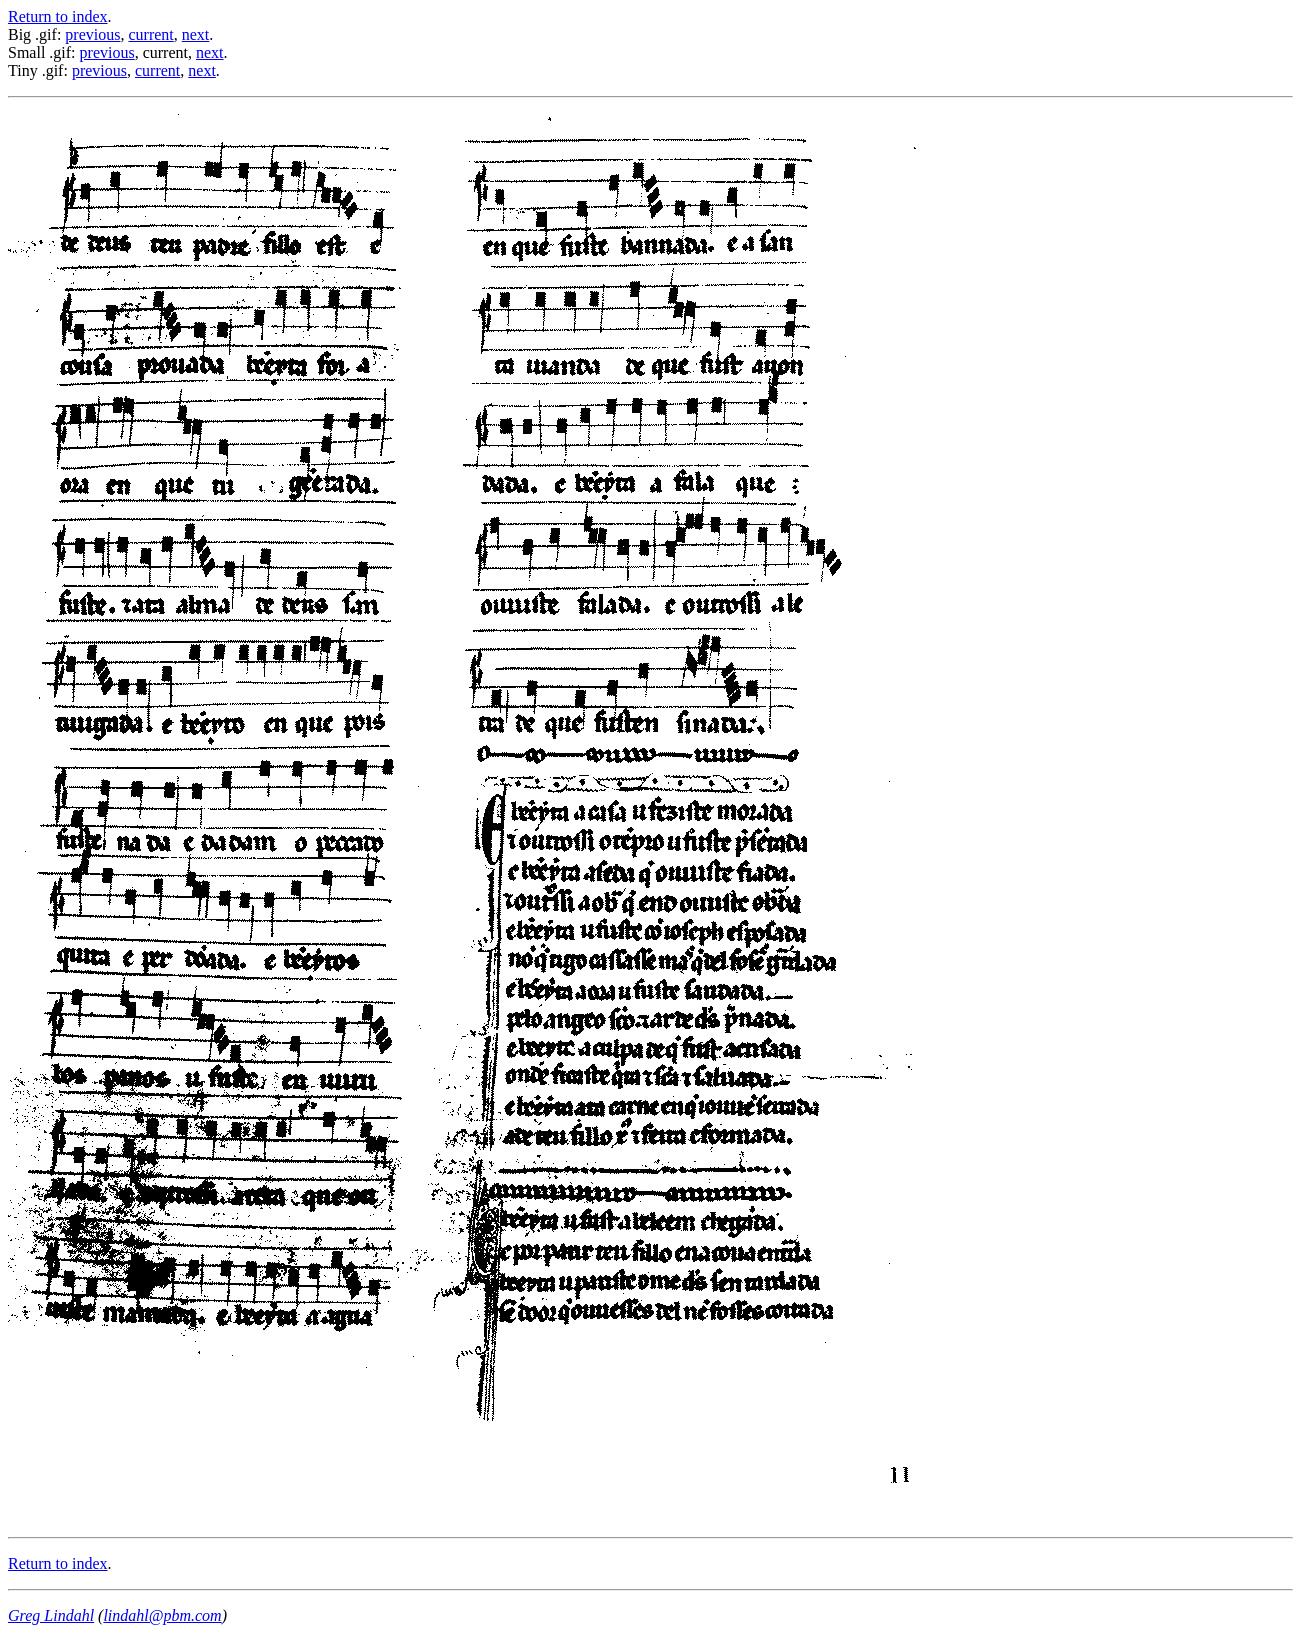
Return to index (58, 16)
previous (92, 34)
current (150, 34)
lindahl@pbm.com (162, 1615)
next (196, 34)
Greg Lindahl (51, 1615)
